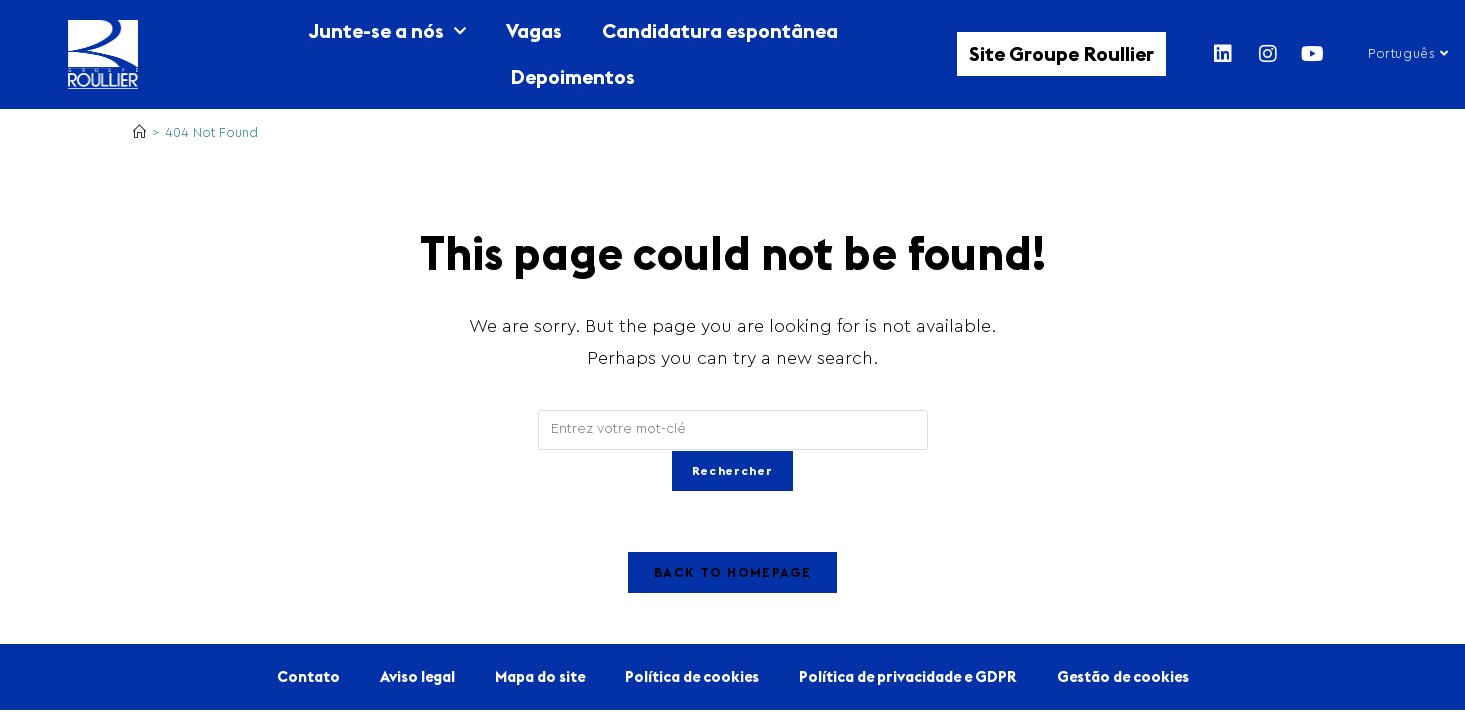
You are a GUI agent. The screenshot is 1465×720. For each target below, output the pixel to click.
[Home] (139, 132)
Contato (308, 677)
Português (1408, 53)
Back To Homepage (732, 573)
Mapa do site (540, 677)
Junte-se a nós (387, 31)
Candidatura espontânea (720, 30)
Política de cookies (692, 677)
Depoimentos (572, 76)
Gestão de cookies (1123, 677)
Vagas (534, 30)
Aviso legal (417, 677)
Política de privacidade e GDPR (908, 677)
